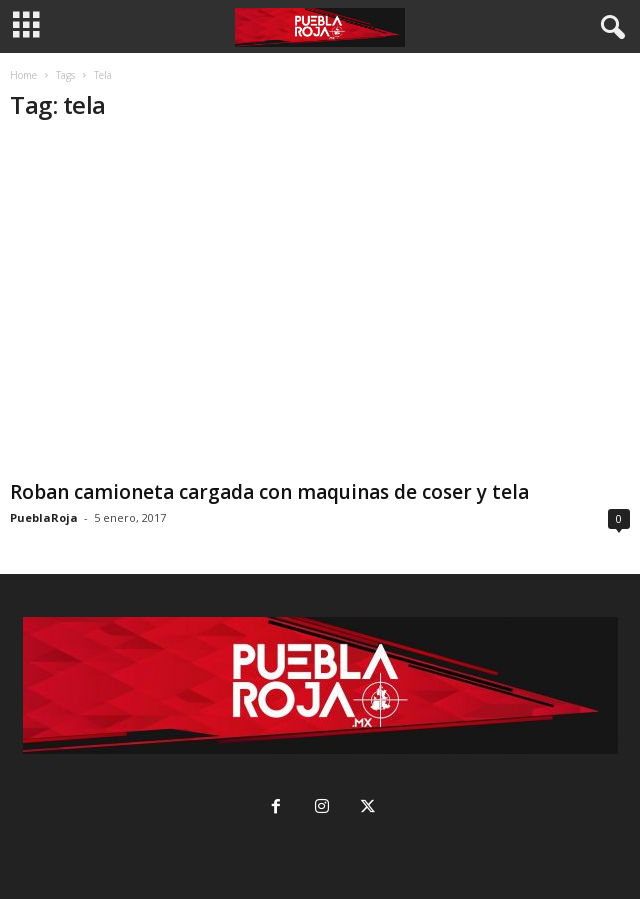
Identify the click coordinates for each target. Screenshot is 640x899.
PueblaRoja (44, 517)
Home (23, 75)
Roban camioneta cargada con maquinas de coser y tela (269, 492)
